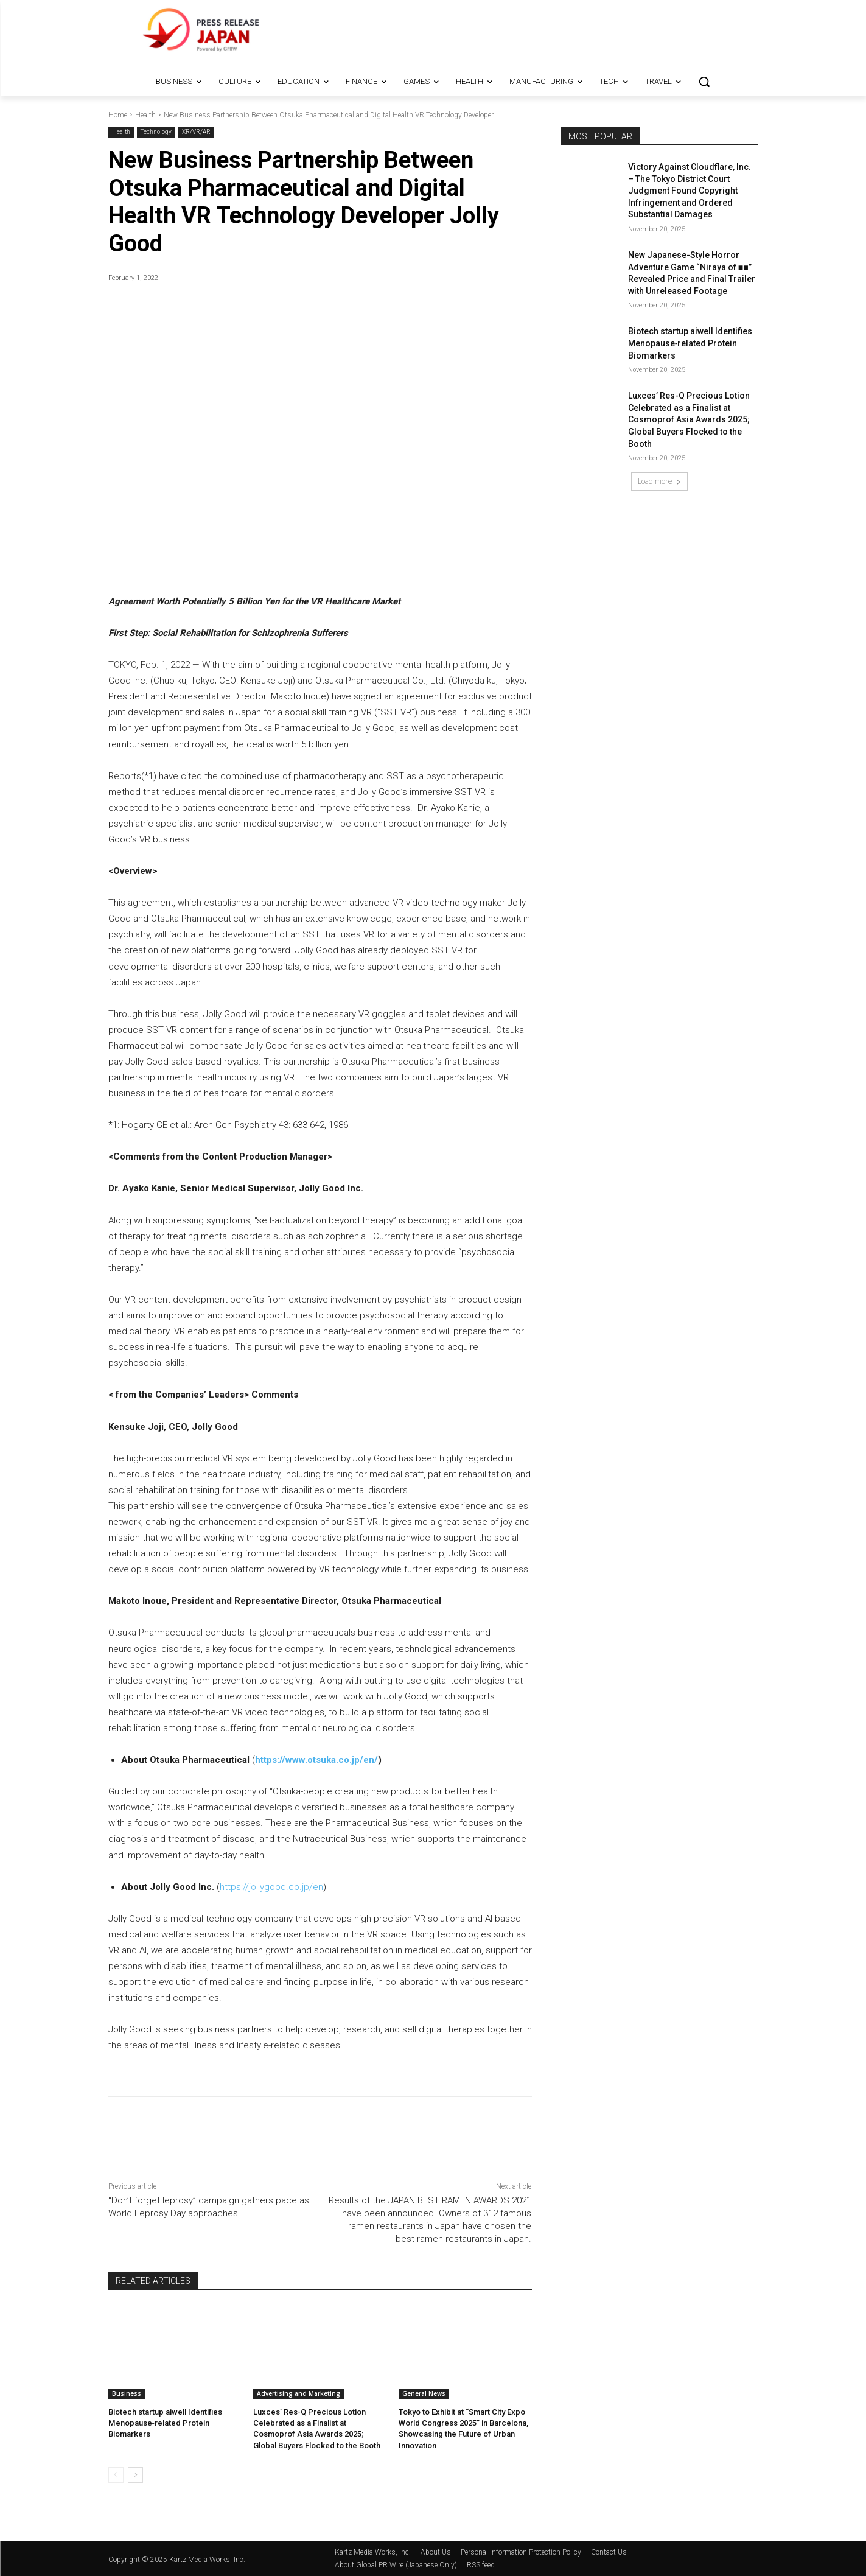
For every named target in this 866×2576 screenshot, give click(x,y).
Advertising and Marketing (298, 2393)
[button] (704, 81)
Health (145, 115)
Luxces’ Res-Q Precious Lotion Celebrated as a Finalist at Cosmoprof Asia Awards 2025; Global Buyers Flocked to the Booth (689, 419)
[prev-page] (116, 2474)
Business (126, 2393)
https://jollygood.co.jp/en (271, 1886)
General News (423, 2393)
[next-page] (135, 2474)
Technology (156, 132)
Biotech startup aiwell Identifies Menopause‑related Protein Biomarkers (165, 2422)
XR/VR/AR (196, 132)
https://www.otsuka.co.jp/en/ (316, 1759)
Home (117, 115)
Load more (659, 481)
